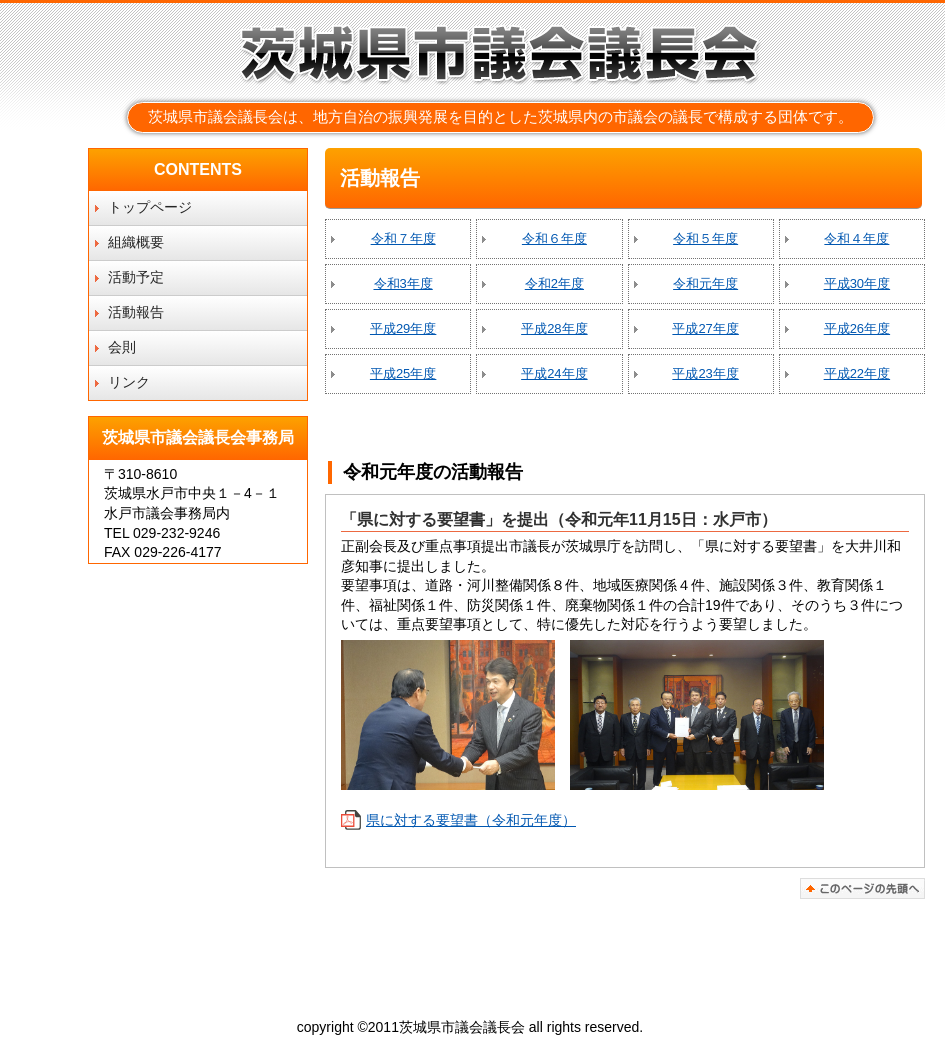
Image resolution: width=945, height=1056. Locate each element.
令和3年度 (403, 283)
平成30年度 (857, 283)
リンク (129, 382)
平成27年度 (705, 328)
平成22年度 (857, 373)
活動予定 (136, 277)
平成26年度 (857, 328)
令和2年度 (554, 283)
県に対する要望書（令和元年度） (471, 820)
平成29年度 (403, 328)
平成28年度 (554, 328)
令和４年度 (856, 238)
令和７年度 (403, 238)
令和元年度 (705, 283)
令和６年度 (554, 238)
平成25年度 (403, 373)
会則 (122, 347)
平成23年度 (705, 373)
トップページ (150, 207)
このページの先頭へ (862, 888)
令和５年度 (705, 238)
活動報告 (136, 312)
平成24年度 (554, 373)
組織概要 (136, 242)
